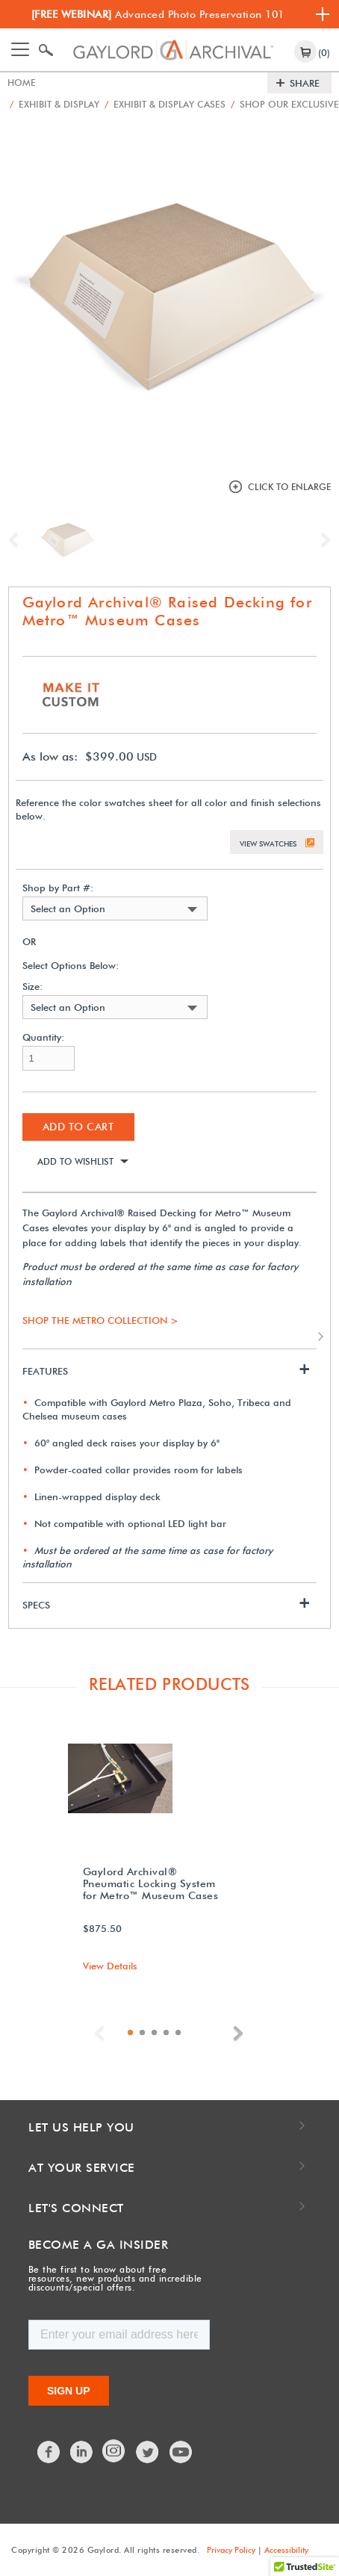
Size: (32, 986)
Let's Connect (76, 2207)
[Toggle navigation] (20, 49)
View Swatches (268, 842)
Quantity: (43, 1036)
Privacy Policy (231, 2549)
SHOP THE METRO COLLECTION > (100, 1319)
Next (322, 539)
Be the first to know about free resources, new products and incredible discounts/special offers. (115, 2277)
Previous (17, 539)
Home (22, 83)
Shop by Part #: (57, 887)
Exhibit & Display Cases (173, 104)
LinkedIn (82, 2451)
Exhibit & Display (57, 104)
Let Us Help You (81, 2127)
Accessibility (286, 2549)
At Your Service (81, 2167)
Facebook (49, 2451)
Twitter (148, 2451)
